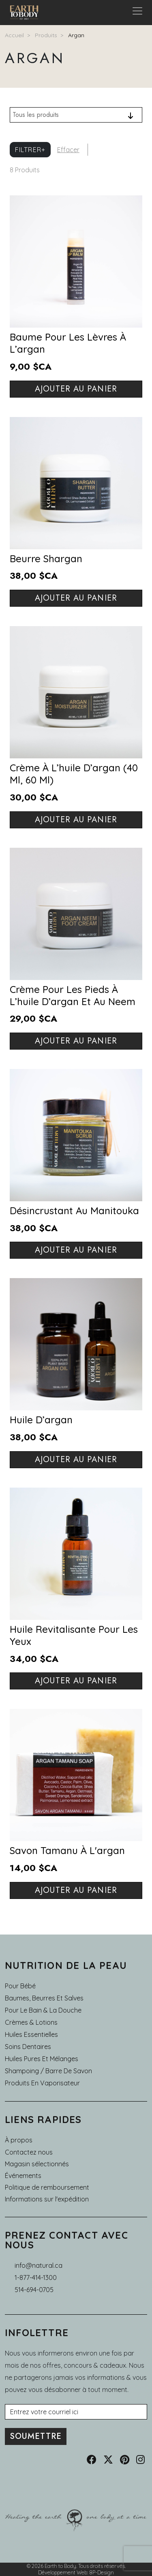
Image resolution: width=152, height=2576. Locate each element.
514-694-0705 (34, 2290)
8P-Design (101, 2572)
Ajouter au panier (76, 389)
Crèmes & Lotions (31, 2022)
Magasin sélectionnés (37, 2163)
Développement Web (62, 2572)
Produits (46, 35)
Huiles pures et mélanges (41, 2059)
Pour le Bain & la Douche (43, 2010)
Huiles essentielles (31, 2034)
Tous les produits (36, 114)
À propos (18, 2140)
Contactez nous (29, 2152)
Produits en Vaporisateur (42, 2083)
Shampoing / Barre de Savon (48, 2071)
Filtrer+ (30, 150)
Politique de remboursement (47, 2187)
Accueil (14, 35)
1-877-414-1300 (36, 2277)
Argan (76, 35)
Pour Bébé (20, 1986)
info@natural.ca (38, 2265)
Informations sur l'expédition (47, 2199)
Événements (23, 2175)
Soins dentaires (28, 2047)
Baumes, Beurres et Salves (44, 1998)
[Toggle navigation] (137, 12)
